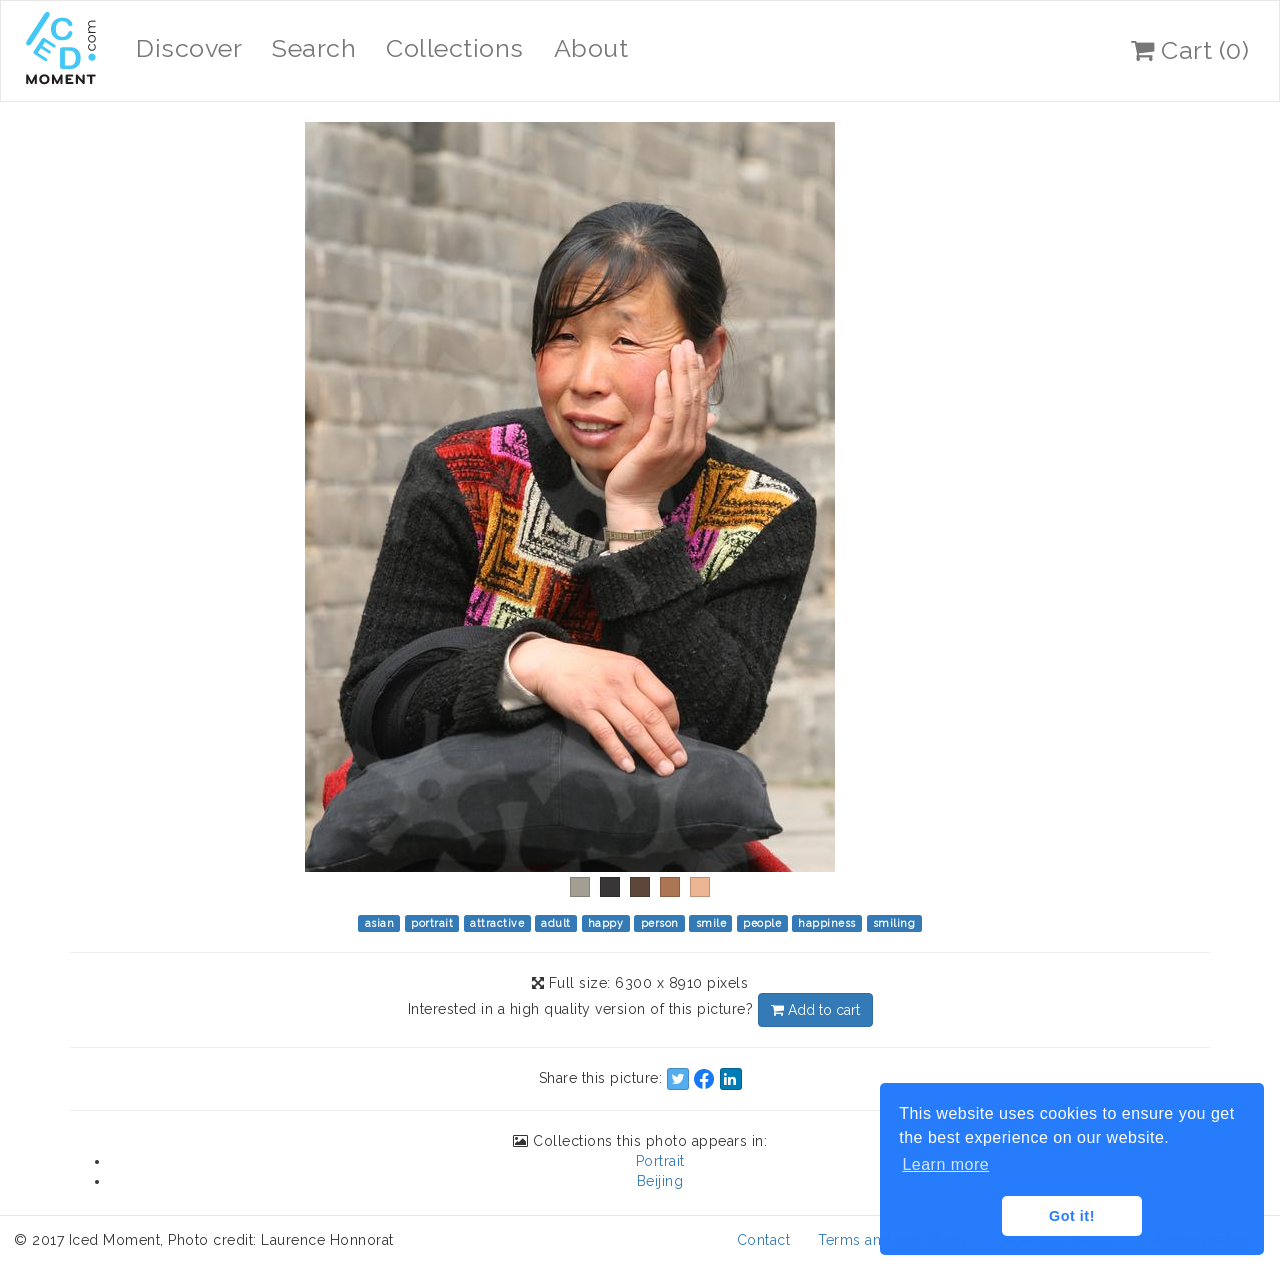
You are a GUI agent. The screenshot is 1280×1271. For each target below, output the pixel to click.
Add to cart (815, 1010)
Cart (1190, 50)
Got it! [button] (1072, 1216)
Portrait (660, 1161)
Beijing (660, 1181)
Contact (764, 1240)
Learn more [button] (945, 1164)
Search (314, 48)
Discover (189, 48)
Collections (455, 48)
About (591, 48)
